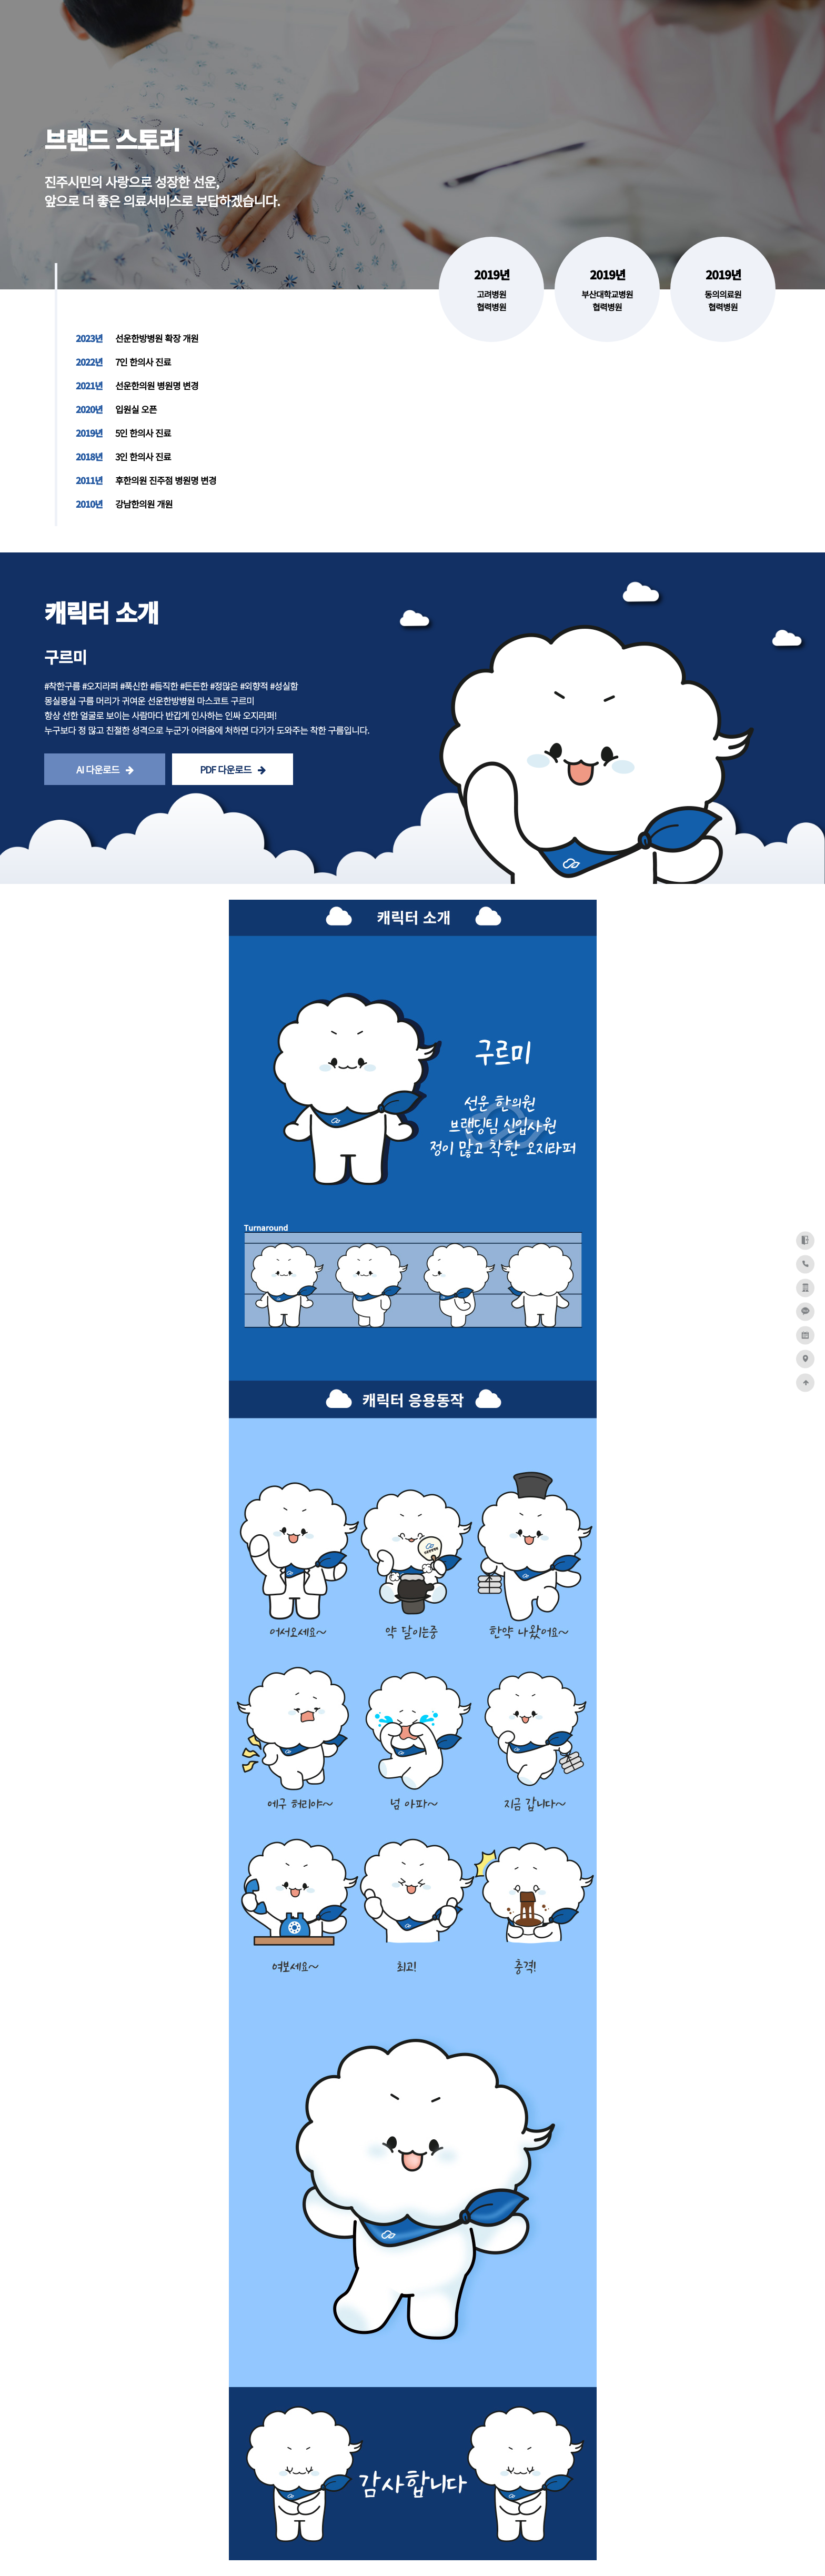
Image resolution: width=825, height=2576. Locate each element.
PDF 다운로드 (232, 769)
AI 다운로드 (104, 769)
